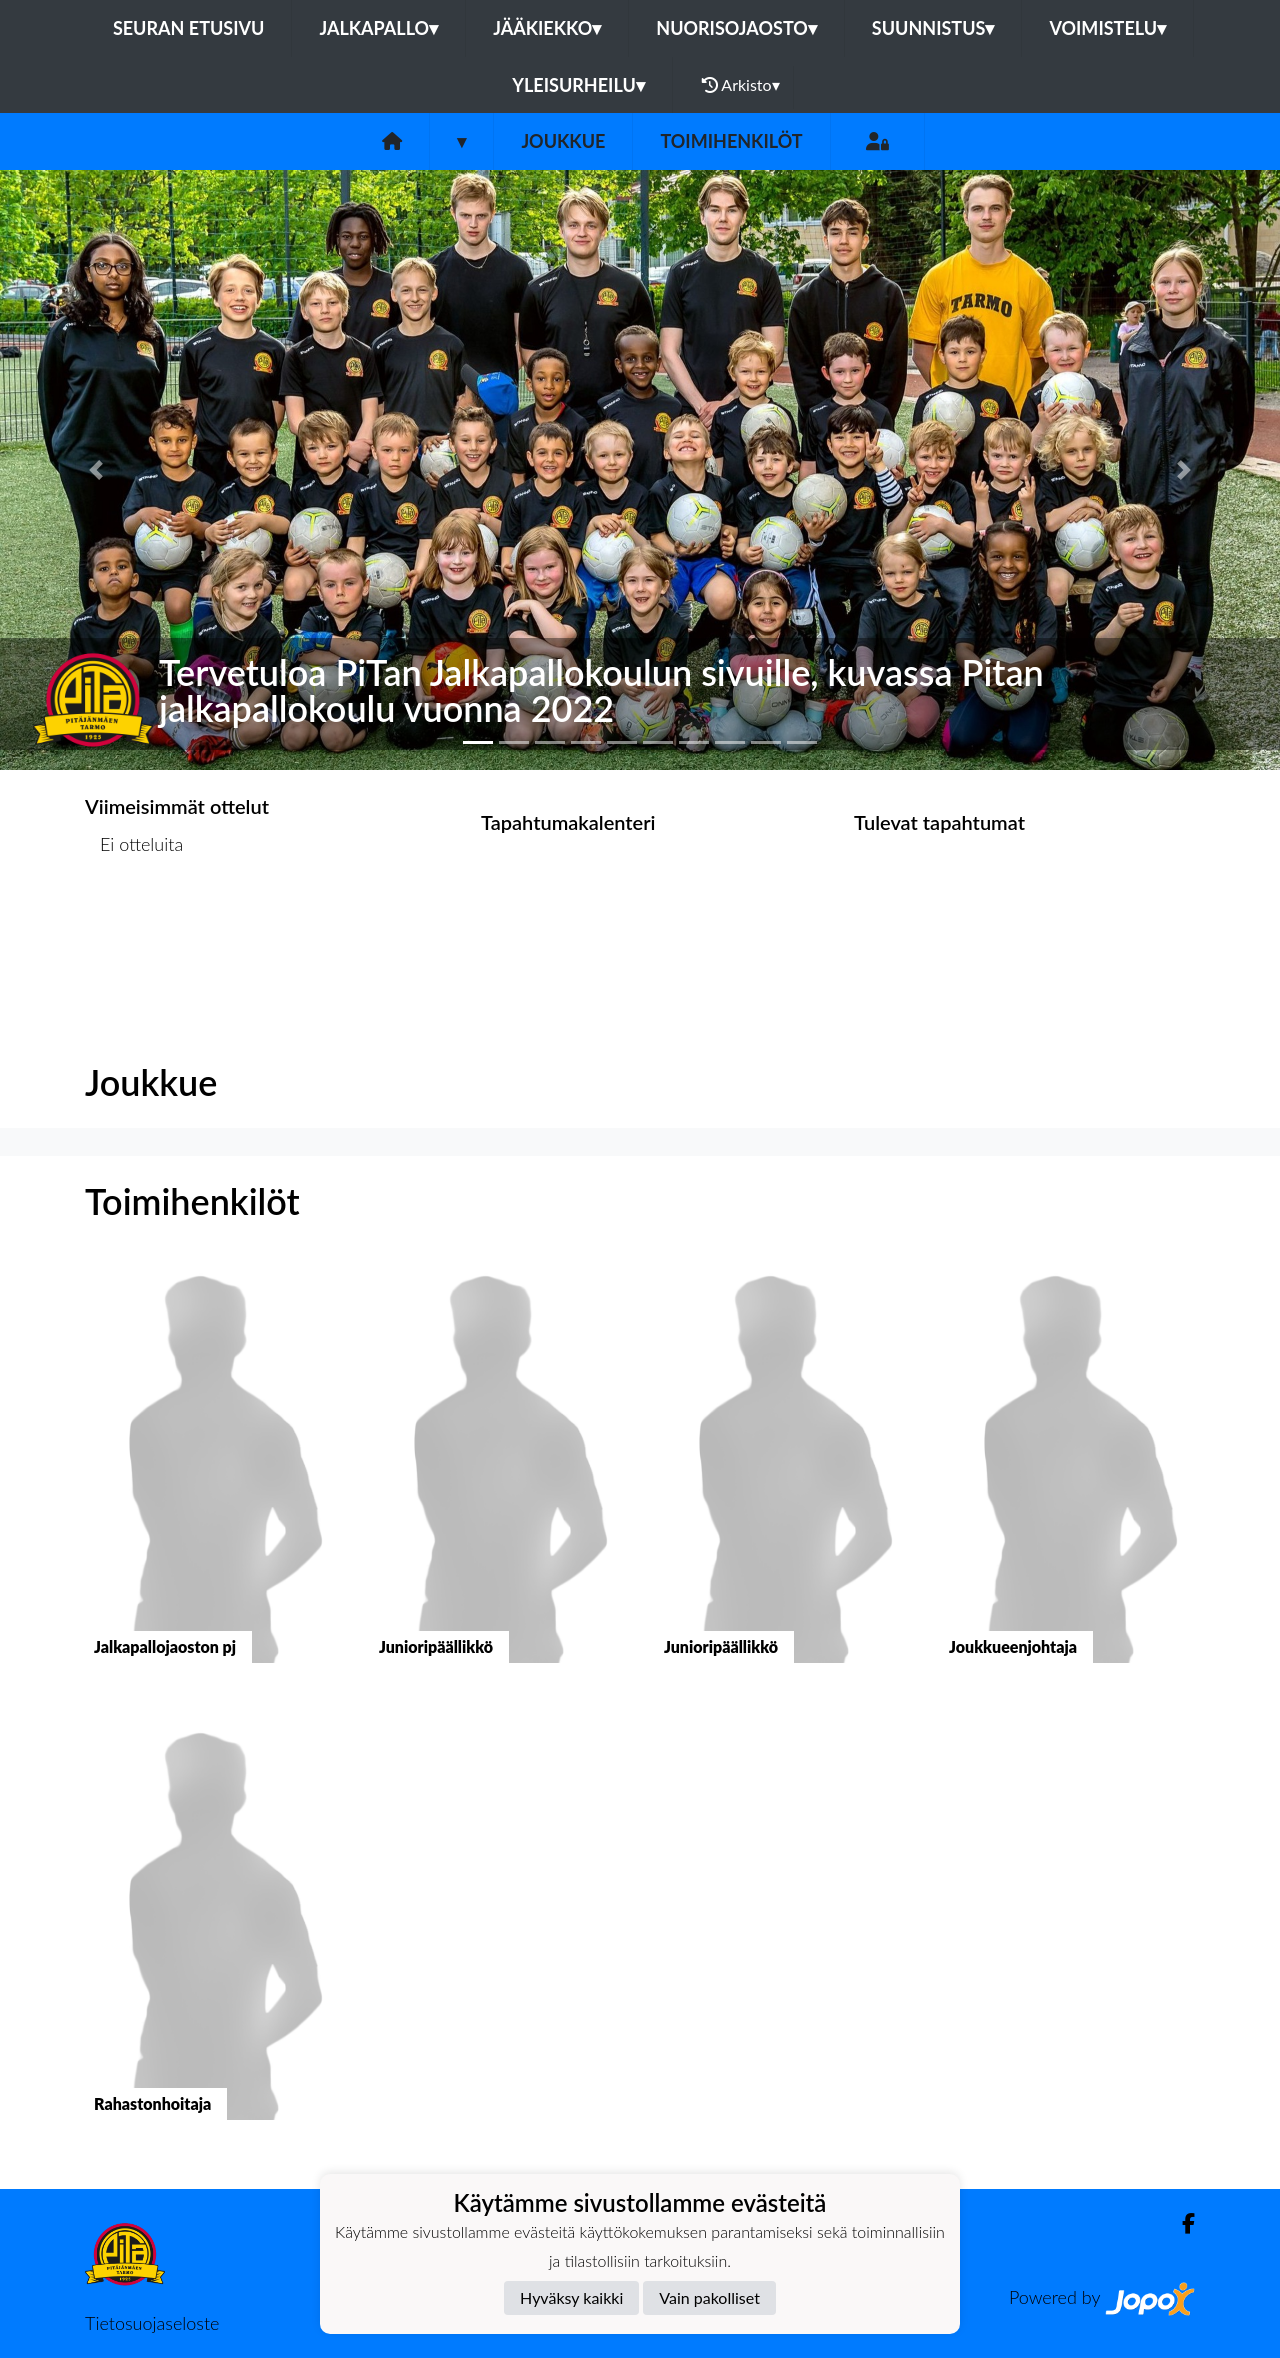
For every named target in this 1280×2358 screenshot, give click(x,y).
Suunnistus (933, 28)
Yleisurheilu (578, 85)
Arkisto (741, 85)
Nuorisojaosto (736, 28)
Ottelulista (134, 921)
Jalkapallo (378, 28)
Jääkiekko (547, 28)
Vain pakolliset (709, 2297)
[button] (96, 470)
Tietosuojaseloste (152, 2323)
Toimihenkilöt (731, 141)
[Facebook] (1180, 2223)
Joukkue (563, 141)
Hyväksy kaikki (571, 2297)
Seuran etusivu (189, 28)
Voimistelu (1107, 28)
